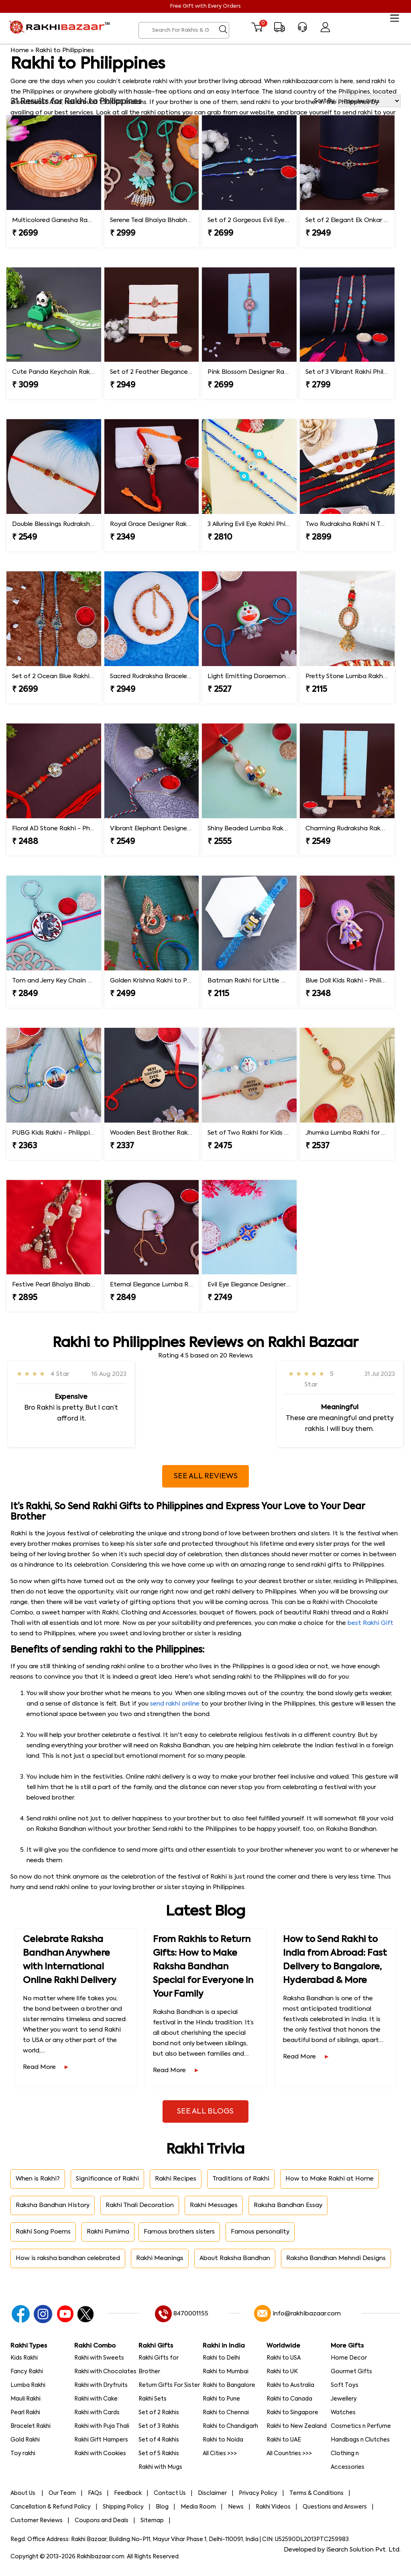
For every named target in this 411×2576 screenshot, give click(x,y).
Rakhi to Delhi (221, 2358)
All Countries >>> (289, 2453)
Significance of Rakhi (107, 2179)
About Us (23, 2493)
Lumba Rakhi (27, 2385)
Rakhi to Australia (290, 2385)
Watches (343, 2412)
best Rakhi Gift (370, 1623)
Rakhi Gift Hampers (101, 2440)
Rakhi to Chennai (226, 2412)
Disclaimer (212, 2493)
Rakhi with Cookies (100, 2453)
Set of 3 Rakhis (158, 2426)
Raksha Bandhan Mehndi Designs (336, 2258)
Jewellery (344, 2399)
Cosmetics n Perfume (361, 2426)
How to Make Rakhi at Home (329, 2179)
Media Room (198, 2507)
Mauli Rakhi (25, 2399)
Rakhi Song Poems (43, 2232)
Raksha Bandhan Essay (288, 2205)
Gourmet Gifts (351, 2371)
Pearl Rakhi (25, 2412)
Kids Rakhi (24, 2358)
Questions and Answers (335, 2507)
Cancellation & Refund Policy (50, 2507)
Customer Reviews (36, 2520)
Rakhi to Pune (221, 2399)
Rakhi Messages (214, 2205)
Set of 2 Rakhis (158, 2412)
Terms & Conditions (316, 2493)
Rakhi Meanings (159, 2258)
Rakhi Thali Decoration (140, 2205)
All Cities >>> (220, 2453)
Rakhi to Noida (223, 2440)
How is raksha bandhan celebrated (68, 2258)
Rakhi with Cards (97, 2412)
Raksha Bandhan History (53, 2205)
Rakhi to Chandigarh (230, 2426)
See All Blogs (205, 2111)
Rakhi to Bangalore (229, 2385)
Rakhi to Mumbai (225, 2371)
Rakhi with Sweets (99, 2358)
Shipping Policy (123, 2507)
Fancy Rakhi (26, 2371)
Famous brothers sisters (179, 2232)
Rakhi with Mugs (160, 2467)
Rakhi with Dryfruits (101, 2385)
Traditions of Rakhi (240, 2179)
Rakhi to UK (282, 2371)
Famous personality (260, 2232)
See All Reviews (206, 1476)
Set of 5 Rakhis (158, 2453)
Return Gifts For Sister (169, 2385)
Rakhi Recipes (175, 2179)
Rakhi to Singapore (292, 2412)
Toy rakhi (22, 2453)
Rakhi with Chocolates (105, 2371)
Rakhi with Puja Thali (101, 2426)
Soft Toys (344, 2385)
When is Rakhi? (38, 2179)
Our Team (62, 2493)
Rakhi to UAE (284, 2440)
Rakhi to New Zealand (297, 2426)
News (236, 2507)
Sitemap (152, 2520)
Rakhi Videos (273, 2507)
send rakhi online (174, 1704)
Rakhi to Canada (289, 2399)
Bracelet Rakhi (30, 2426)
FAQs (95, 2493)
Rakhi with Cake (96, 2399)
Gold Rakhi (25, 2440)
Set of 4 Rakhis (158, 2440)
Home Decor (349, 2358)
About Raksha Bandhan (234, 2258)
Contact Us (170, 2493)
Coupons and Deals (101, 2520)
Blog (162, 2507)
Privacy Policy (258, 2493)
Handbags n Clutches (360, 2440)
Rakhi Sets (152, 2399)
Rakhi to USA (284, 2358)
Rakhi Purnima (108, 2232)
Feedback (128, 2493)
